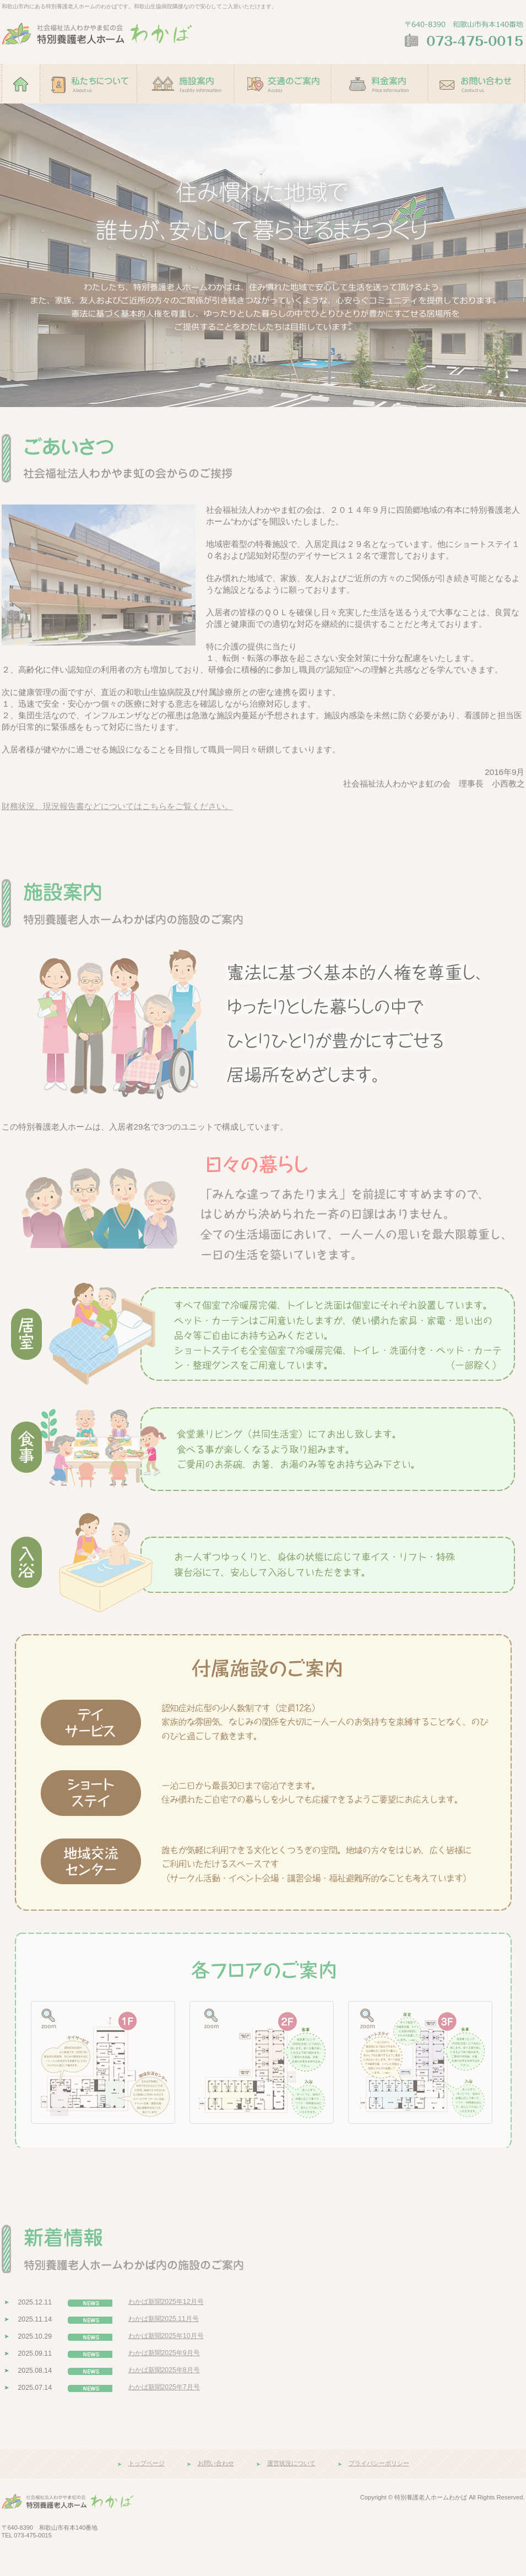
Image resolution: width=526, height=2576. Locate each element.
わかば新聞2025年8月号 (164, 2370)
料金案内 (379, 108)
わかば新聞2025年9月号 (164, 2353)
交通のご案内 (282, 108)
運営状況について (291, 2463)
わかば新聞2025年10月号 (166, 2336)
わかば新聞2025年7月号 (164, 2387)
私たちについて (89, 108)
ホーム (21, 108)
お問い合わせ (476, 108)
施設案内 (185, 108)
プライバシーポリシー (379, 2463)
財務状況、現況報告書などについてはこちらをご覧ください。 (117, 806)
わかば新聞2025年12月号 (166, 2302)
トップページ (146, 2463)
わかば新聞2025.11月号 (163, 2319)
